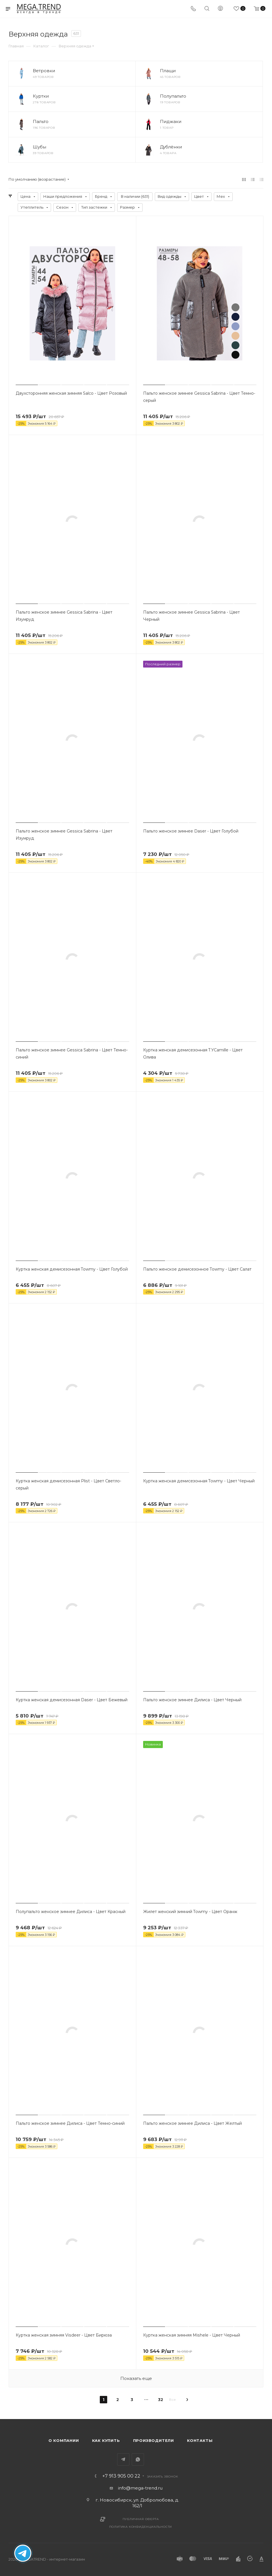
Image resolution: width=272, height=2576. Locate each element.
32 (160, 2399)
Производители (153, 2440)
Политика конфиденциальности (140, 2527)
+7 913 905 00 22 (121, 2476)
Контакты (199, 2440)
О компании (63, 2440)
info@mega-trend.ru (140, 2488)
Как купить (106, 2440)
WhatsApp (138, 2459)
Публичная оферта (141, 2519)
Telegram (123, 2459)
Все (172, 2399)
